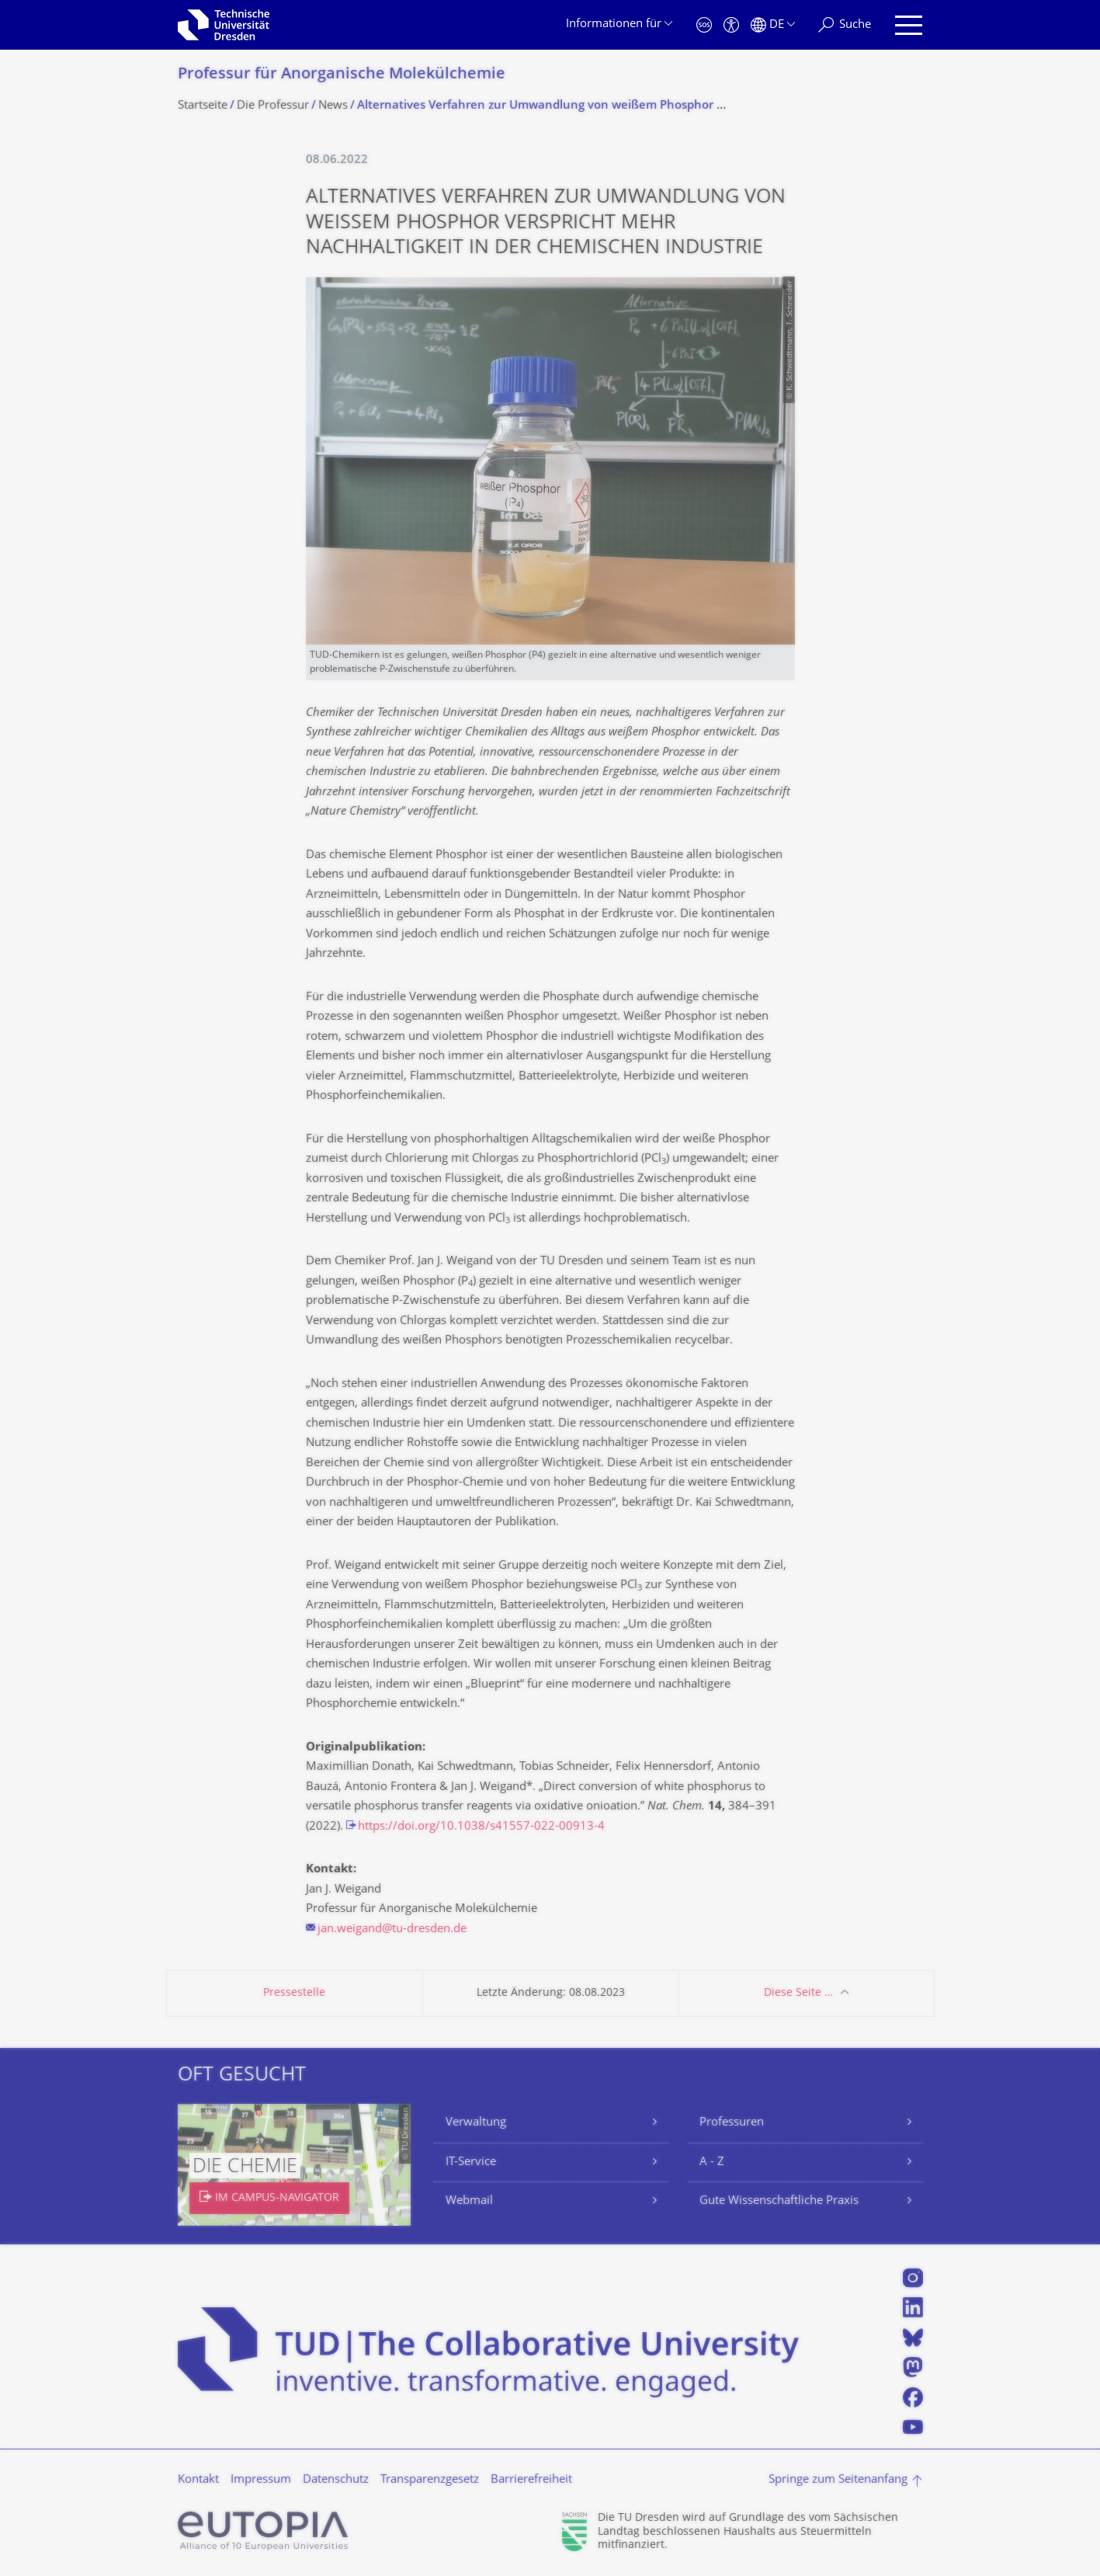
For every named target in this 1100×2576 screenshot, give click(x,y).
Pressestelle (294, 1993)
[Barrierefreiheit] (731, 25)
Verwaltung (476, 2123)
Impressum (261, 2480)
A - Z (711, 2162)
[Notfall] (704, 25)
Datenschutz (336, 2480)
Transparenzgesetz (429, 2480)
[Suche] (844, 25)
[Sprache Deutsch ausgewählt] (773, 25)
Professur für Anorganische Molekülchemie (341, 75)
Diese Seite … (798, 1993)
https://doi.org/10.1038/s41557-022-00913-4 (481, 1827)
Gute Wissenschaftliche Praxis (779, 2201)
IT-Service (471, 2162)
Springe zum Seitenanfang (838, 2480)
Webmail (469, 2201)
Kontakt (198, 2480)
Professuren (731, 2123)
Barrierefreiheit (531, 2480)
